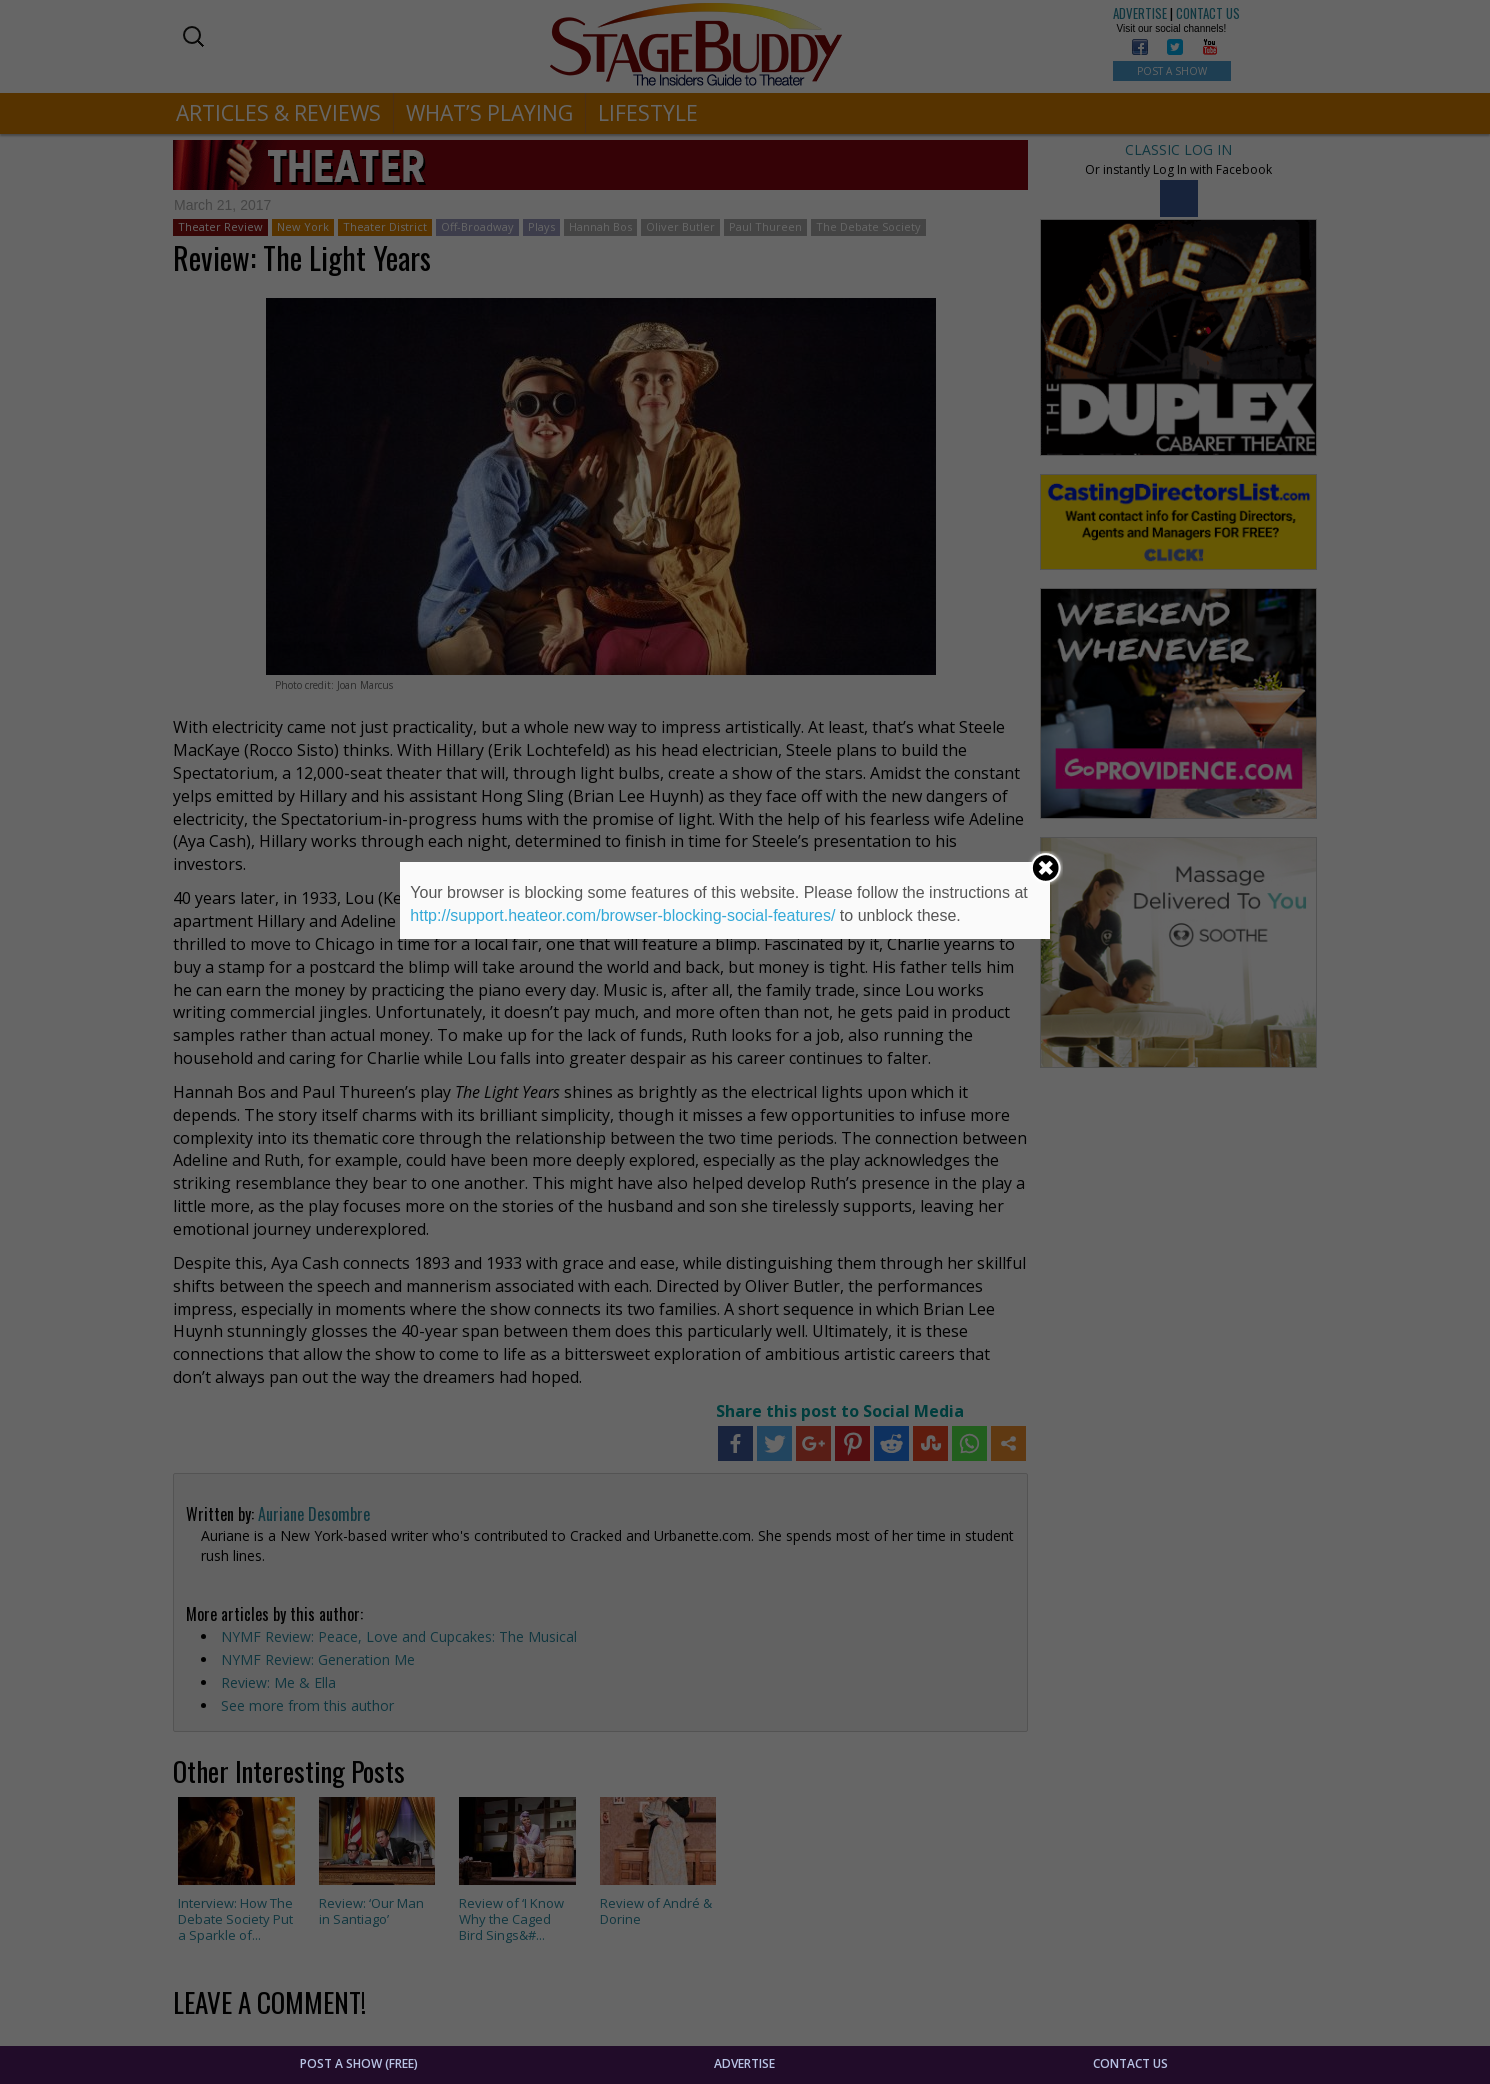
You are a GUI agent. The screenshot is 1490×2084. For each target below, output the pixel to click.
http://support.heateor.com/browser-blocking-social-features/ (622, 915)
